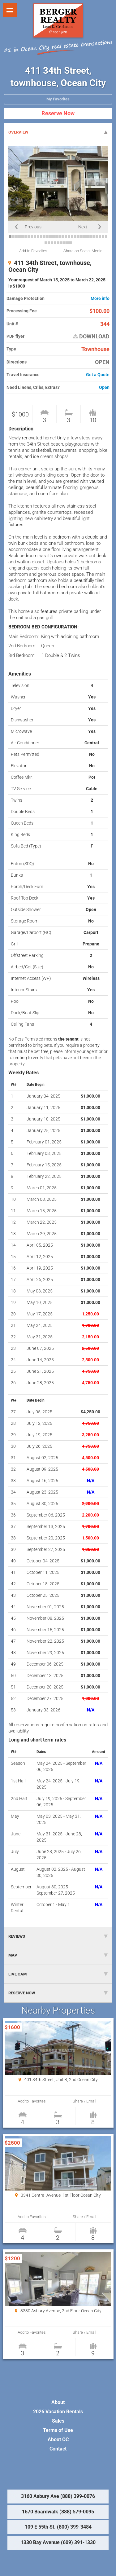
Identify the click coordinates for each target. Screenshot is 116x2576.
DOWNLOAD (91, 336)
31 (103, 236)
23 (78, 236)
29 (97, 236)
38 (61, 242)
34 (49, 242)
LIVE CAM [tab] (58, 1974)
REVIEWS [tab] (58, 1936)
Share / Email (84, 2101)
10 (38, 236)
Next (82, 226)
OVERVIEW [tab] (58, 132)
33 (46, 242)
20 (69, 236)
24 (81, 236)
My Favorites (58, 99)
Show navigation (10, 10)
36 (55, 242)
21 (72, 236)
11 (41, 236)
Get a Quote (98, 374)
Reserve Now (58, 113)
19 (66, 236)
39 (64, 242)
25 (84, 236)
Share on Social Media (82, 251)
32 (106, 236)
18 (63, 236)
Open (104, 387)
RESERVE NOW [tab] (58, 1993)
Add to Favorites (33, 251)
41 (70, 242)
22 (75, 236)
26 (87, 236)
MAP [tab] (58, 1955)
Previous (33, 226)
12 (44, 236)
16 (56, 236)
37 (58, 242)
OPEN (102, 362)
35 (52, 242)
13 (47, 236)
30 (100, 236)
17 (59, 236)
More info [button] (100, 298)
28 (93, 236)
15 (53, 236)
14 (50, 236)
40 (67, 242)
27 (90, 236)
